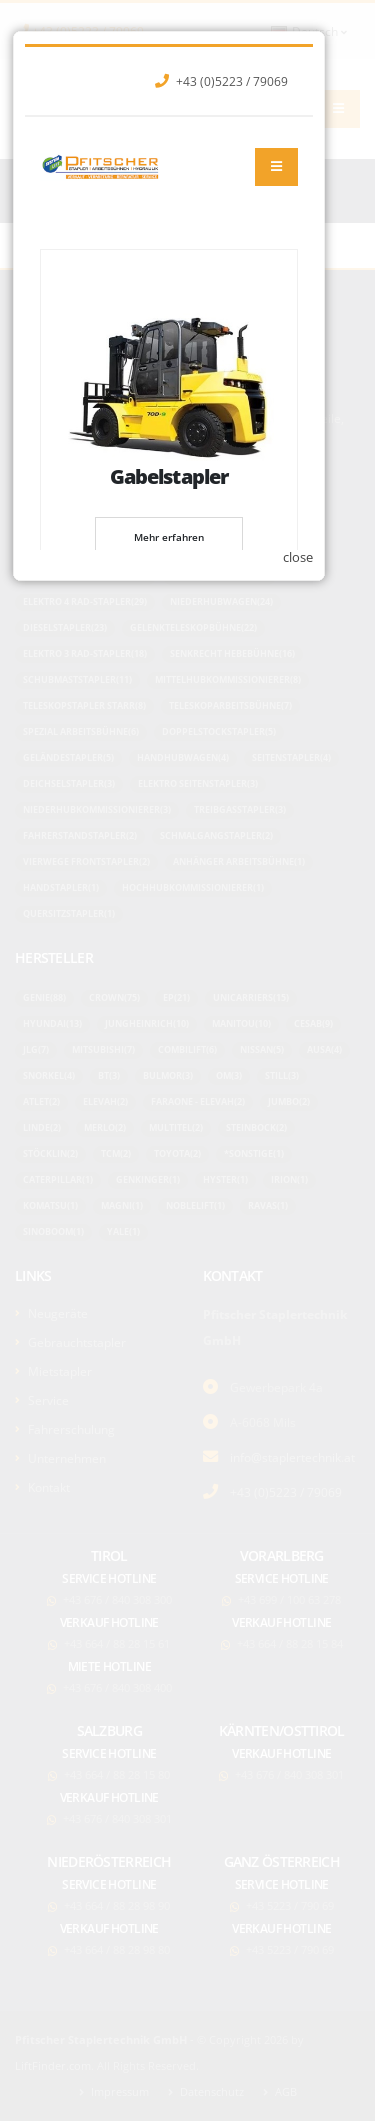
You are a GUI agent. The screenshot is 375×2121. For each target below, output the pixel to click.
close (317, 1289)
